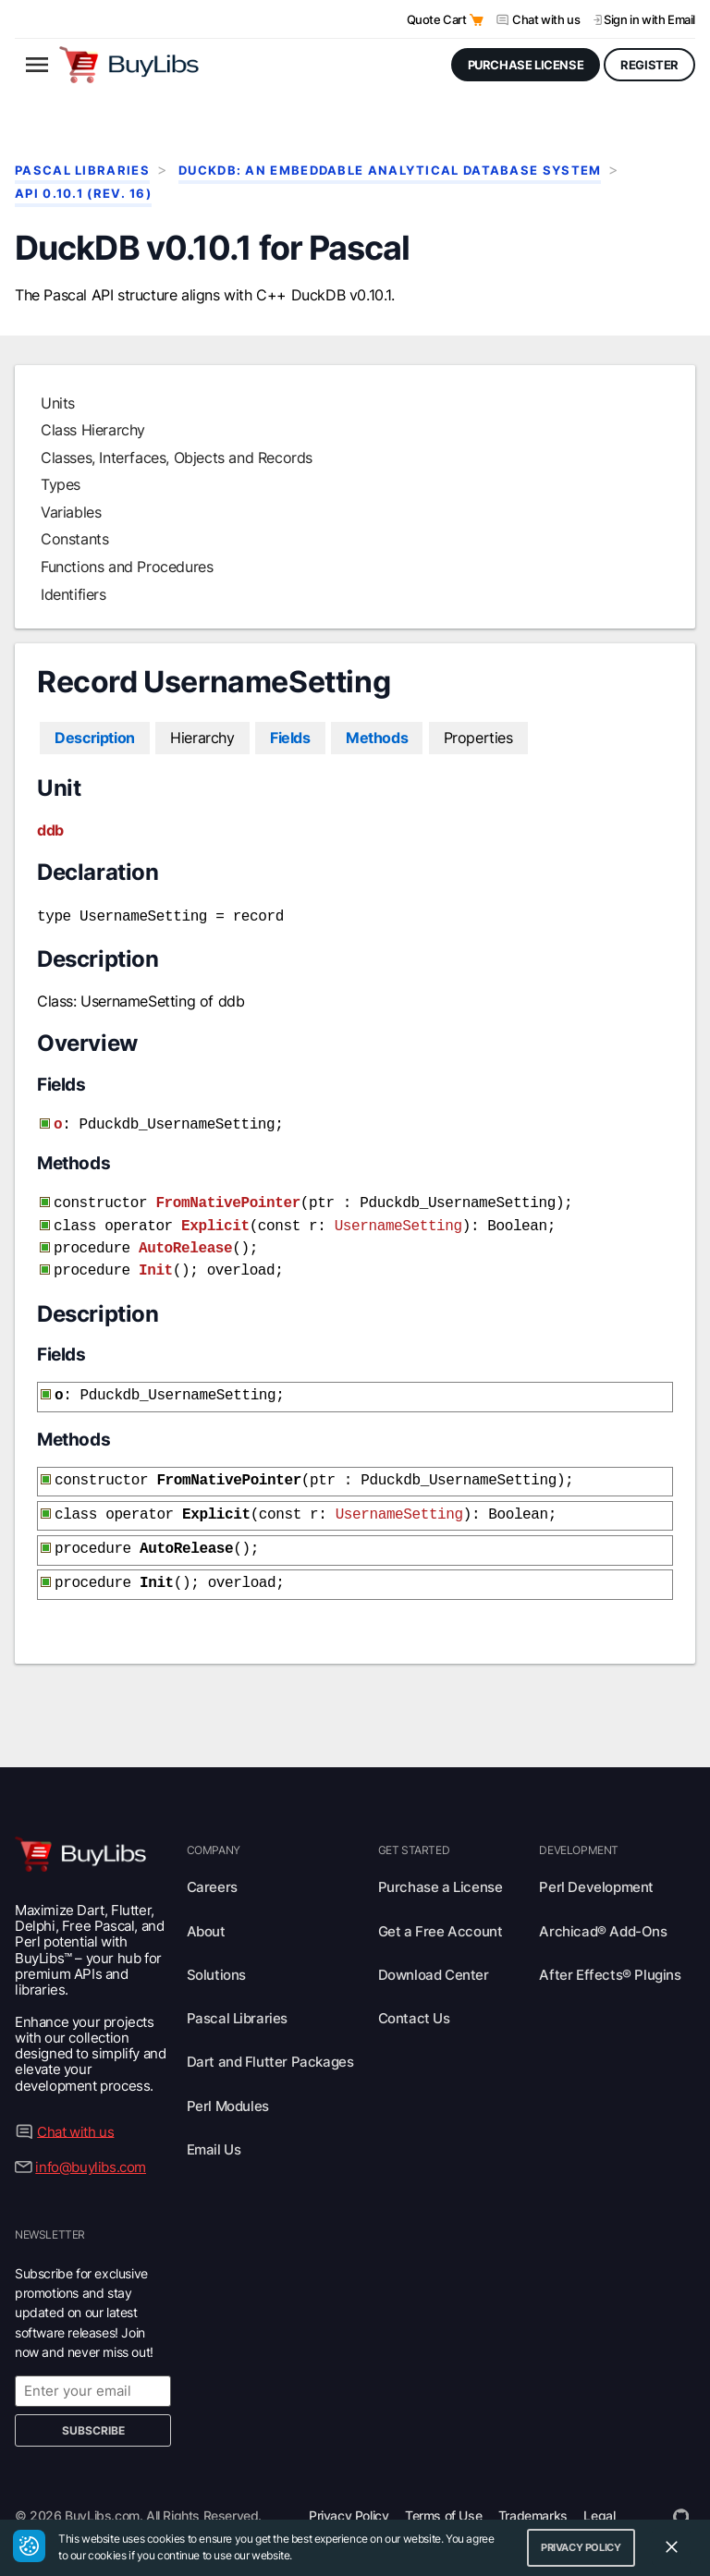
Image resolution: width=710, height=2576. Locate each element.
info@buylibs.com (90, 2146)
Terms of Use (443, 2495)
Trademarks (533, 2495)
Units (58, 403)
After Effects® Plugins (609, 1954)
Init (156, 1260)
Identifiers (73, 594)
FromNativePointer (227, 1198)
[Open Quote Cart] (477, 20)
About (206, 1911)
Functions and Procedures (127, 566)
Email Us (214, 2129)
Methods (377, 737)
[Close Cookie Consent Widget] (671, 2547)
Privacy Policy (348, 2495)
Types (60, 484)
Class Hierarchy (93, 430)
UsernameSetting (398, 1219)
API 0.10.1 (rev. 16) (83, 194)
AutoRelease (185, 1239)
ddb (50, 830)
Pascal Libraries (82, 170)
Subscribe (93, 2410)
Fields (290, 737)
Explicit (215, 1219)
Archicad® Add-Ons (603, 1911)
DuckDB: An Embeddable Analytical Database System (389, 170)
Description (95, 737)
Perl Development (596, 1866)
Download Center (433, 1954)
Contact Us (414, 1998)
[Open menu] (37, 65)
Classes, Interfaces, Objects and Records (176, 457)
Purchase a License (440, 1866)
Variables (71, 512)
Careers (212, 1866)
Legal (599, 2495)
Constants (74, 539)
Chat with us (546, 19)
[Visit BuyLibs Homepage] (129, 64)
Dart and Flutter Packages (270, 2041)
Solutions (216, 1954)
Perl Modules (228, 2085)
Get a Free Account (440, 1911)
